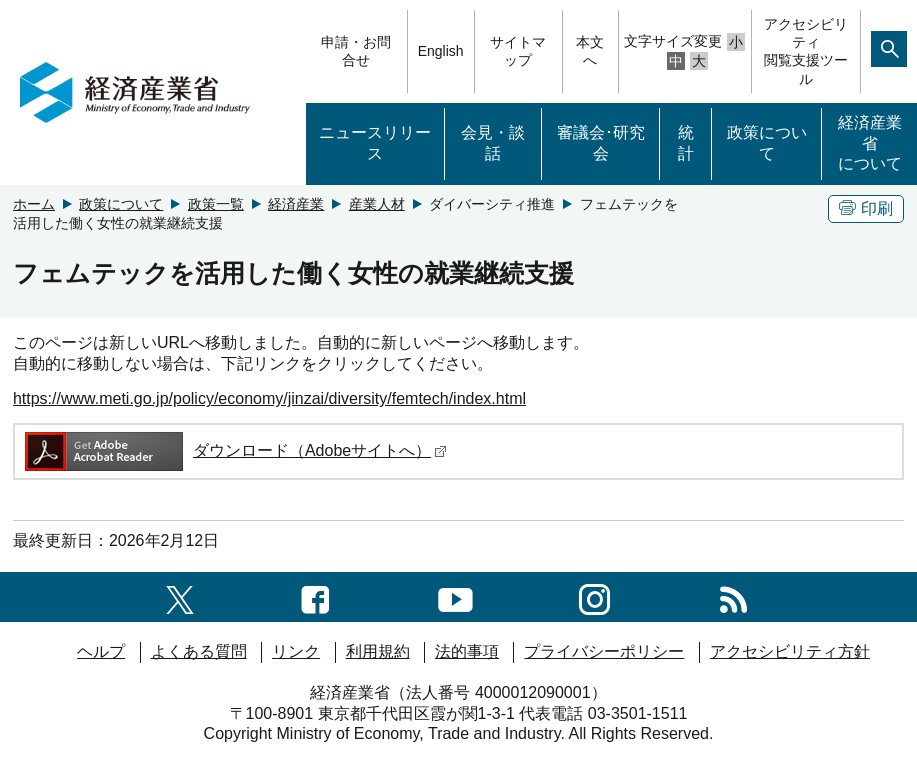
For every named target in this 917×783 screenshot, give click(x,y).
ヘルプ (101, 651)
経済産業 (296, 204)
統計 (686, 143)
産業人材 (377, 204)
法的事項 (467, 651)
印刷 (866, 208)
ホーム (34, 204)
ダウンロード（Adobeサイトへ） (234, 450)
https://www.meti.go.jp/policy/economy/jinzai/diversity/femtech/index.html (269, 398)
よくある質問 (199, 651)
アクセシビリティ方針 (790, 651)
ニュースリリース (375, 143)
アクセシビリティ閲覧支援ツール (806, 51)
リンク (296, 651)
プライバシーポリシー (604, 651)
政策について (767, 143)
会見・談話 (493, 143)
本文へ (590, 51)
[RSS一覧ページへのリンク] (733, 596)
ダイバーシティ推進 (492, 204)
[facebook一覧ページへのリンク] (315, 596)
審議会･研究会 (601, 143)
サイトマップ (518, 51)
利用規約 (378, 651)
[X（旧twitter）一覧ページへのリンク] (180, 596)
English (441, 51)
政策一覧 (216, 204)
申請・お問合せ (356, 51)
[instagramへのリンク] (594, 596)
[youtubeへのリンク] (455, 596)
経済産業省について (870, 143)
